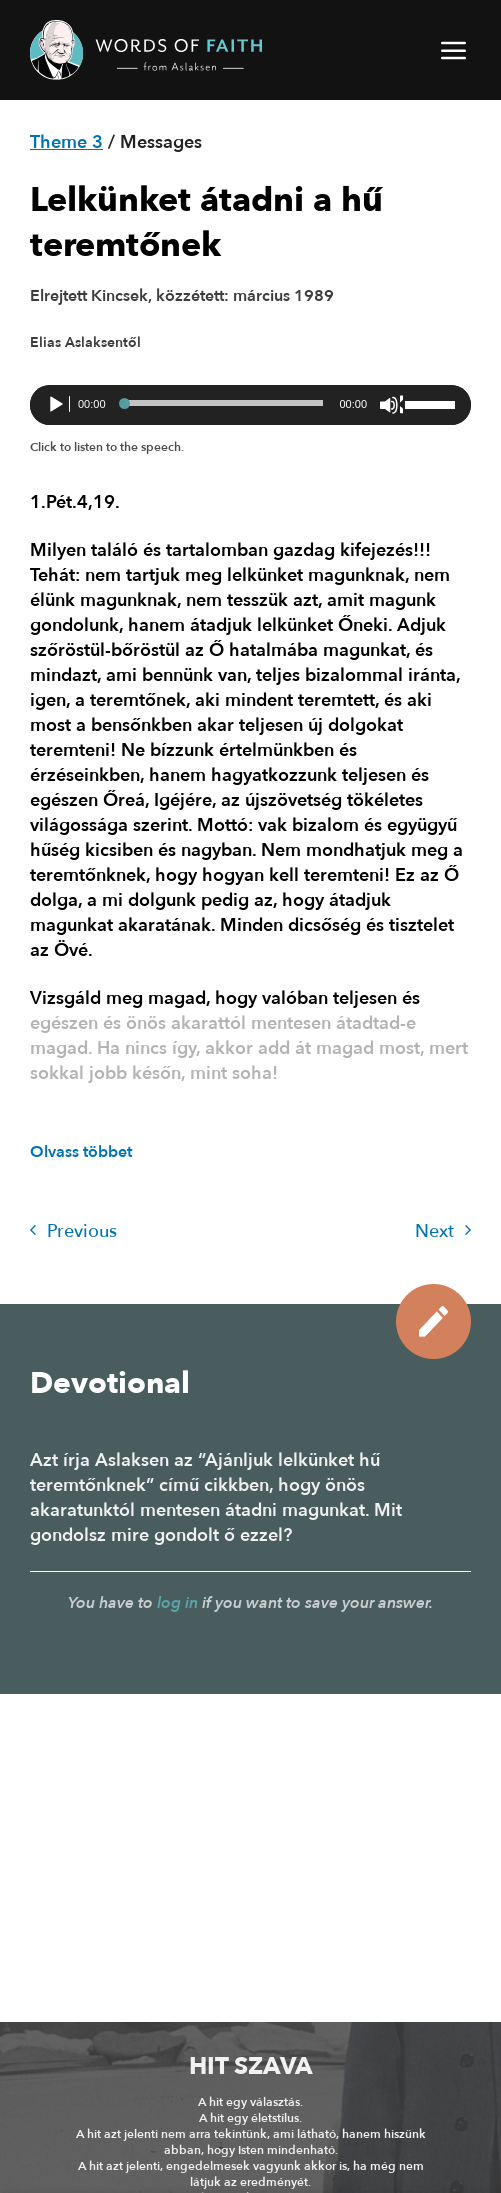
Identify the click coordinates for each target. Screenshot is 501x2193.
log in (177, 1603)
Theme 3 (66, 142)
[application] (250, 405)
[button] (455, 50)
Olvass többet (81, 1152)
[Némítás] (391, 405)
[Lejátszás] (58, 405)
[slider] (223, 403)
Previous (73, 1231)
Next (443, 1231)
